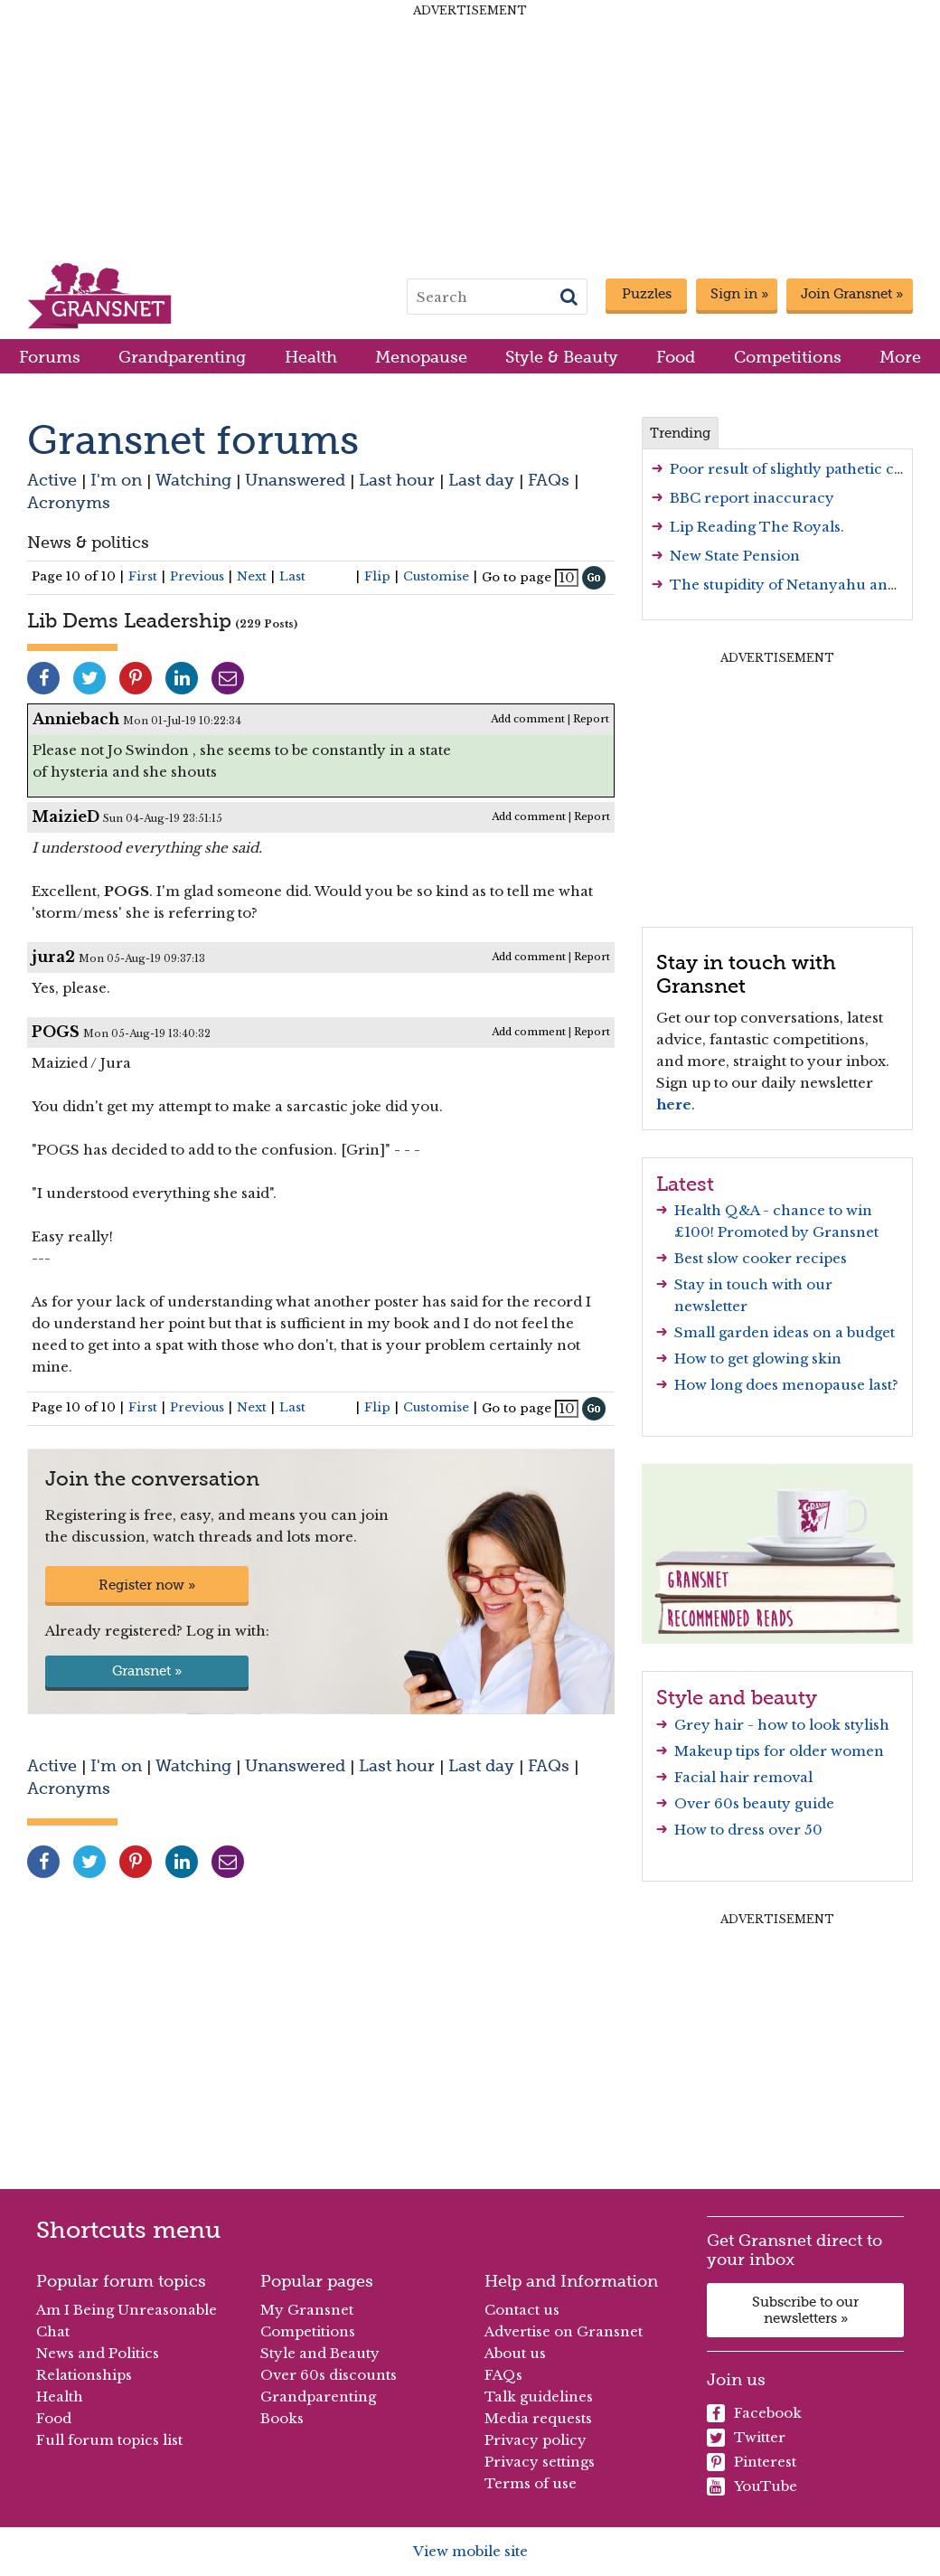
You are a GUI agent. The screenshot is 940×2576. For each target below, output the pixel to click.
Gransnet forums (193, 440)
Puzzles (647, 294)
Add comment (528, 718)
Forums (49, 356)
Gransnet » (147, 1671)
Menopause (421, 356)
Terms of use (530, 2483)
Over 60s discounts (328, 2374)
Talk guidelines (538, 2396)
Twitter (746, 2438)
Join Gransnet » (852, 294)
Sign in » (739, 294)
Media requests (538, 2418)
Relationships (84, 2374)
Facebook (754, 2413)
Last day (481, 479)
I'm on (116, 479)
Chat (53, 2331)
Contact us (521, 2309)
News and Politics (97, 2353)
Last (292, 576)
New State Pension (735, 555)
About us (515, 2353)
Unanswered (295, 479)
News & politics (88, 542)
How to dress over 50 (748, 1829)
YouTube (752, 2486)
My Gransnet (306, 2309)
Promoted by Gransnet (798, 1232)
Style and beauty (736, 1697)
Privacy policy (535, 2440)
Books (282, 2418)
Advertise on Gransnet (563, 2331)
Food (675, 356)
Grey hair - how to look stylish (781, 1724)
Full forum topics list (109, 2440)
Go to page (516, 577)
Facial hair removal (743, 1777)
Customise (436, 576)
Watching (193, 479)
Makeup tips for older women (779, 1751)
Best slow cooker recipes (760, 1258)
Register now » (147, 1585)
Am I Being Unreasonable (126, 2309)
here (673, 1104)
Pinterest (751, 2462)
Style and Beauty (320, 2353)
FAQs (548, 479)
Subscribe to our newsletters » (805, 2310)
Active (52, 479)
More (900, 356)
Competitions (787, 356)
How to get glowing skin (757, 1358)
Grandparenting (182, 356)
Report (591, 718)
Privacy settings (539, 2461)
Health (311, 356)
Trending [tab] (680, 433)
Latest (685, 1183)
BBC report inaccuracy (752, 497)
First (142, 576)
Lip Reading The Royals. (757, 526)
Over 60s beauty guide (754, 1803)
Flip (377, 576)
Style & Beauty (561, 356)
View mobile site (470, 2551)
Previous (197, 576)
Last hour (397, 479)
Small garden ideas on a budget (784, 1332)
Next (252, 576)
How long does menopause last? (786, 1384)
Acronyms (68, 502)
